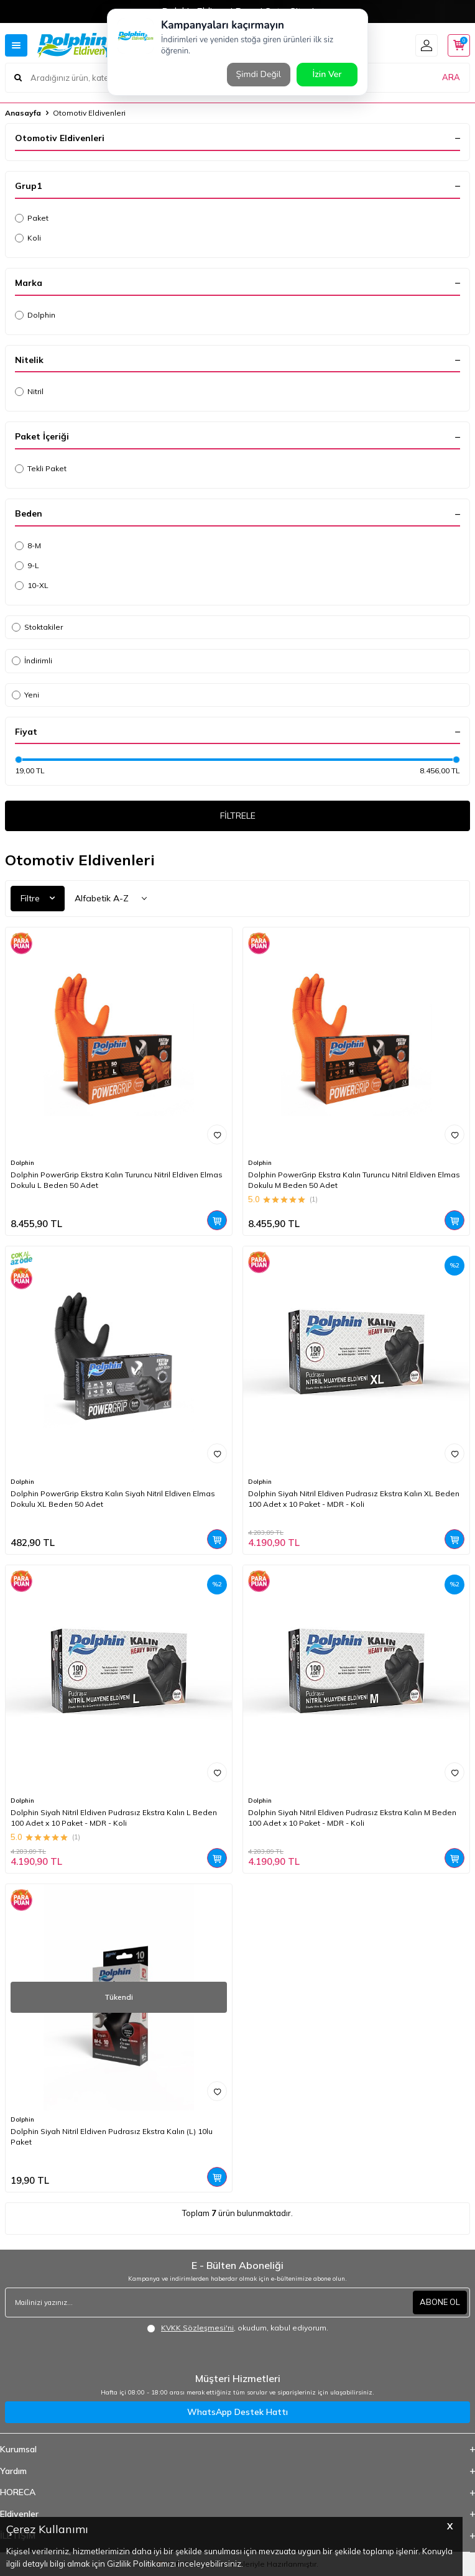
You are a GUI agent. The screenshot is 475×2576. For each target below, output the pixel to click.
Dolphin (35, 315)
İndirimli (32, 660)
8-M (28, 545)
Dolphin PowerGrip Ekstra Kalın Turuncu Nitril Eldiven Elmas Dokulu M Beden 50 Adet (354, 1179)
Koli (28, 237)
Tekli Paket (41, 468)
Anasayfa (23, 112)
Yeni (25, 694)
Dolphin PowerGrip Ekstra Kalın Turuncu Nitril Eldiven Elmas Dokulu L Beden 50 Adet (117, 1179)
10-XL (31, 585)
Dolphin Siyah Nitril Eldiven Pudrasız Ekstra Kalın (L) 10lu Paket (112, 2136)
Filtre (38, 898)
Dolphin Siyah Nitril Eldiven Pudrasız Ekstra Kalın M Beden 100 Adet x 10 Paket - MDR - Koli (352, 1817)
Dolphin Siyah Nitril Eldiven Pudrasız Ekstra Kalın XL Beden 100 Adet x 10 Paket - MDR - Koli (353, 1498)
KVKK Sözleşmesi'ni (197, 2327)
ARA (451, 77)
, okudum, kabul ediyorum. (237, 2328)
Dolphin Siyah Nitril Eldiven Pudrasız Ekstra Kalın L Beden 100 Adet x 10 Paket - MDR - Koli (114, 1817)
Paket (31, 218)
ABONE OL (440, 2302)
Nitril (29, 391)
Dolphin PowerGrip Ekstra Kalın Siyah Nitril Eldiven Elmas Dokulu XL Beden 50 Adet (113, 1498)
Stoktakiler (37, 627)
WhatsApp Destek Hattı (237, 2411)
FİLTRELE (238, 815)
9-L (27, 565)
